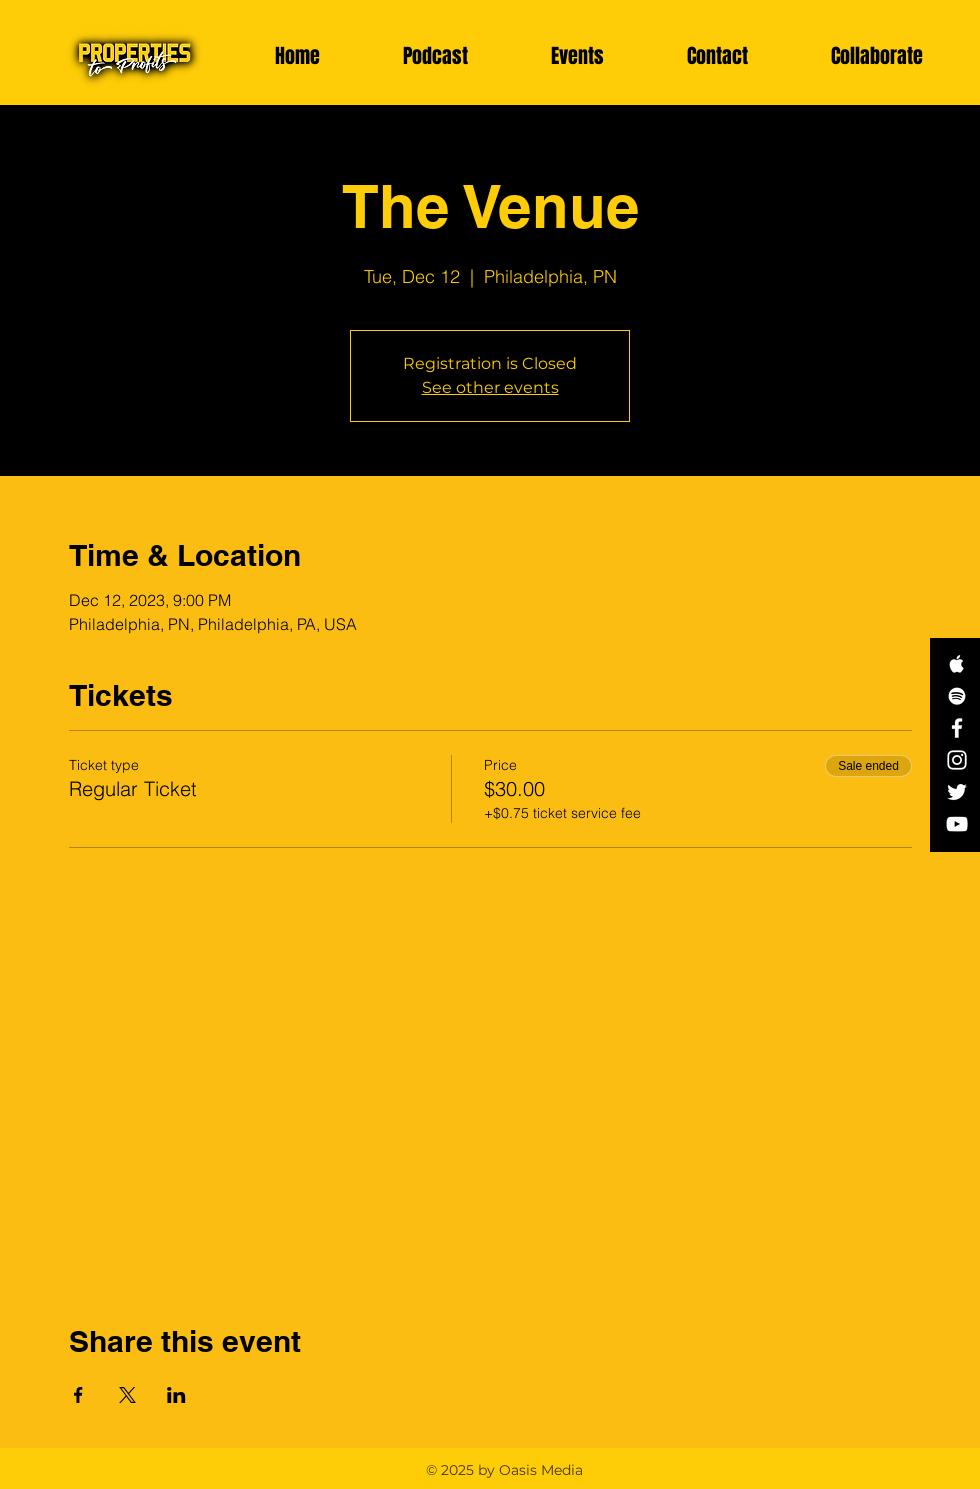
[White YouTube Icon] (957, 824)
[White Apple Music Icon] (957, 664)
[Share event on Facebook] (78, 1395)
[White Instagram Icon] (957, 760)
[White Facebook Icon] (957, 728)
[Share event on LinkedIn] (176, 1395)
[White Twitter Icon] (957, 792)
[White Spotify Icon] (957, 696)
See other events (490, 387)
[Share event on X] (127, 1395)
